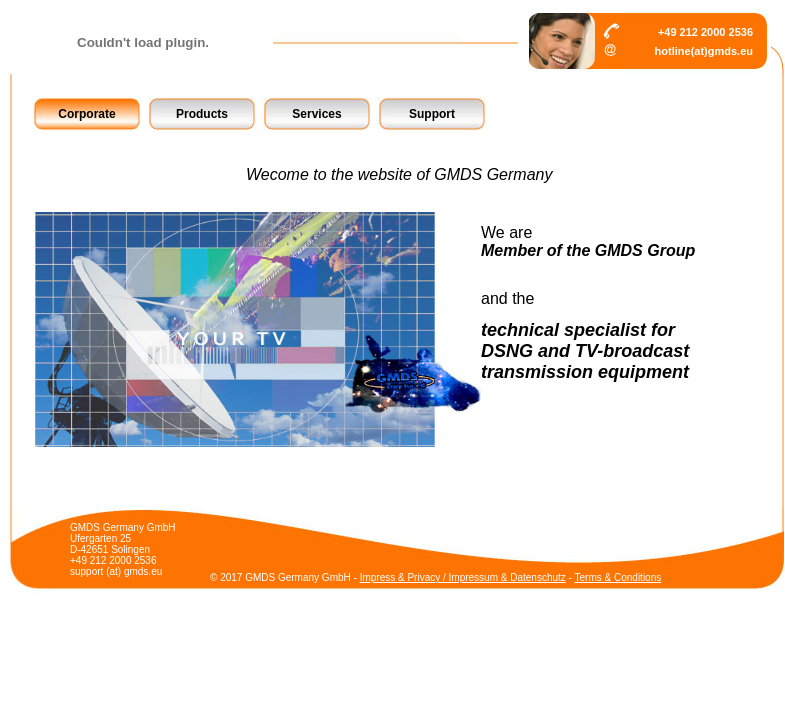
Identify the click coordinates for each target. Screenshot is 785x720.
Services (316, 114)
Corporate (86, 114)
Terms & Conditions (618, 577)
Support (432, 114)
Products (202, 114)
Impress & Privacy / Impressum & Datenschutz (463, 577)
